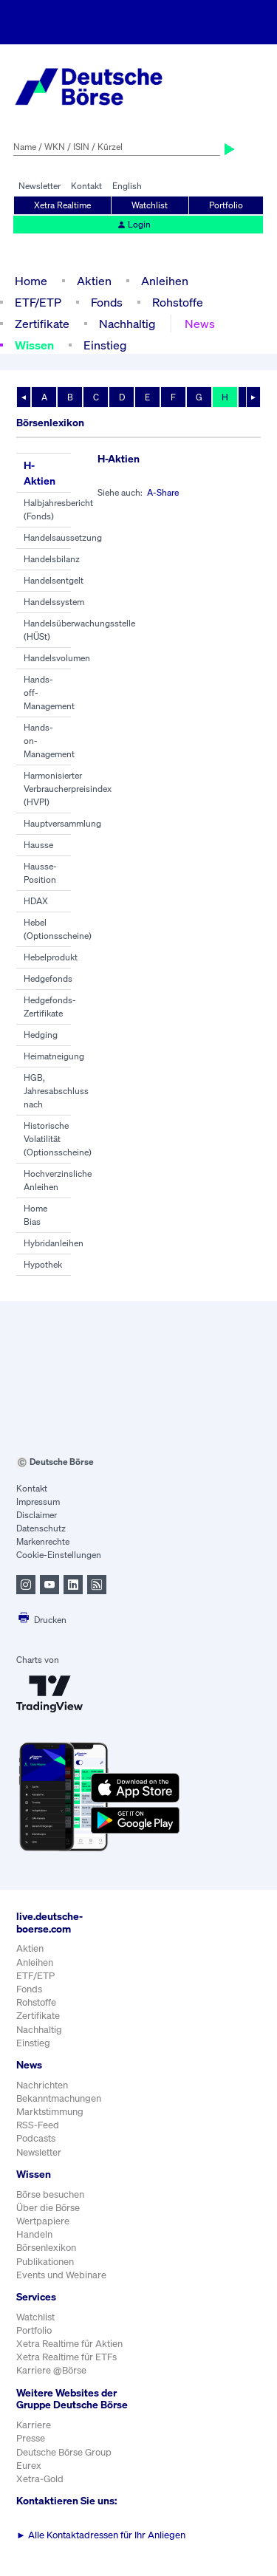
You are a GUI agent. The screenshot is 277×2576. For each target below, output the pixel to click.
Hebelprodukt (51, 957)
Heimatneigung (54, 1056)
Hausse (38, 844)
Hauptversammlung (62, 823)
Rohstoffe (177, 302)
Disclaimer (36, 1514)
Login (134, 224)
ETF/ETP (38, 302)
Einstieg (104, 345)
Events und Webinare (61, 2275)
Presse (30, 2438)
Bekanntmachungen (58, 2098)
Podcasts (35, 2138)
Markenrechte (42, 1541)
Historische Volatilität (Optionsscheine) (58, 1139)
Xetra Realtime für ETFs (66, 2357)
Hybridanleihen (53, 1242)
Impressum (38, 1501)
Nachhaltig (127, 323)
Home (31, 281)
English (127, 185)
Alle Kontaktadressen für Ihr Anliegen (100, 2535)
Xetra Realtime (62, 205)
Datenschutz (41, 1528)
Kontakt (86, 185)
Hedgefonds (48, 978)
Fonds (107, 302)
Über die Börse (48, 2207)
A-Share (163, 492)
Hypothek (43, 1264)
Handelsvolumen (57, 657)
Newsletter (39, 185)
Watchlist (149, 205)
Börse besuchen (50, 2194)
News (200, 323)
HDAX (36, 900)
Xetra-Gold (40, 2479)
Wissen (34, 345)
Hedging (41, 1034)
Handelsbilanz (52, 558)
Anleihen (164, 281)
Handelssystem (54, 601)
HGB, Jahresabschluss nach (56, 1091)
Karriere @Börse (51, 2370)
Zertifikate (42, 323)
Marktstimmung (49, 2111)
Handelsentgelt (53, 580)
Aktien (94, 281)
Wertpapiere (42, 2221)
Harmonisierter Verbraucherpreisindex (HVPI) (68, 788)
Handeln (34, 2234)
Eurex (28, 2465)
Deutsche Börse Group (64, 2452)
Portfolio (226, 205)
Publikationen (45, 2261)
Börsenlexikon (46, 2247)
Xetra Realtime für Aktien (69, 2343)
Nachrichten (42, 2085)
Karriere (33, 2425)
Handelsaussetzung (63, 537)
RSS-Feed (37, 2125)
